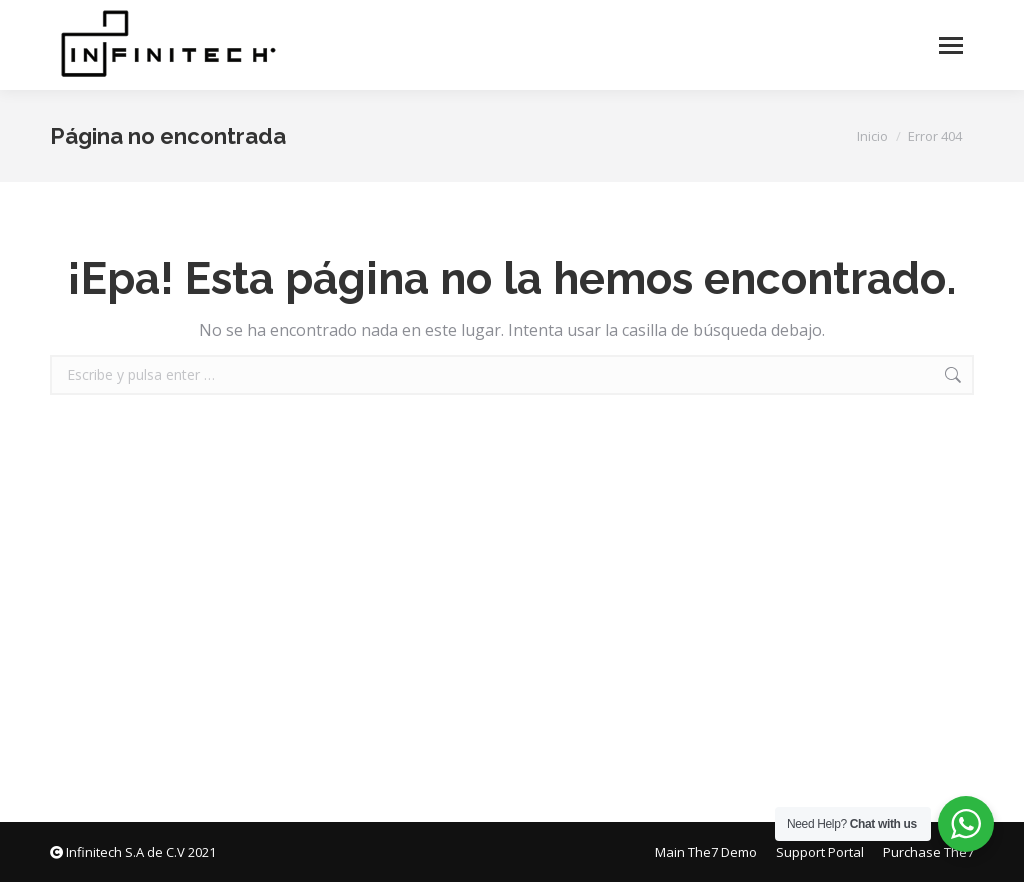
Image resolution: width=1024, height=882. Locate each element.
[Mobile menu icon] (951, 45)
